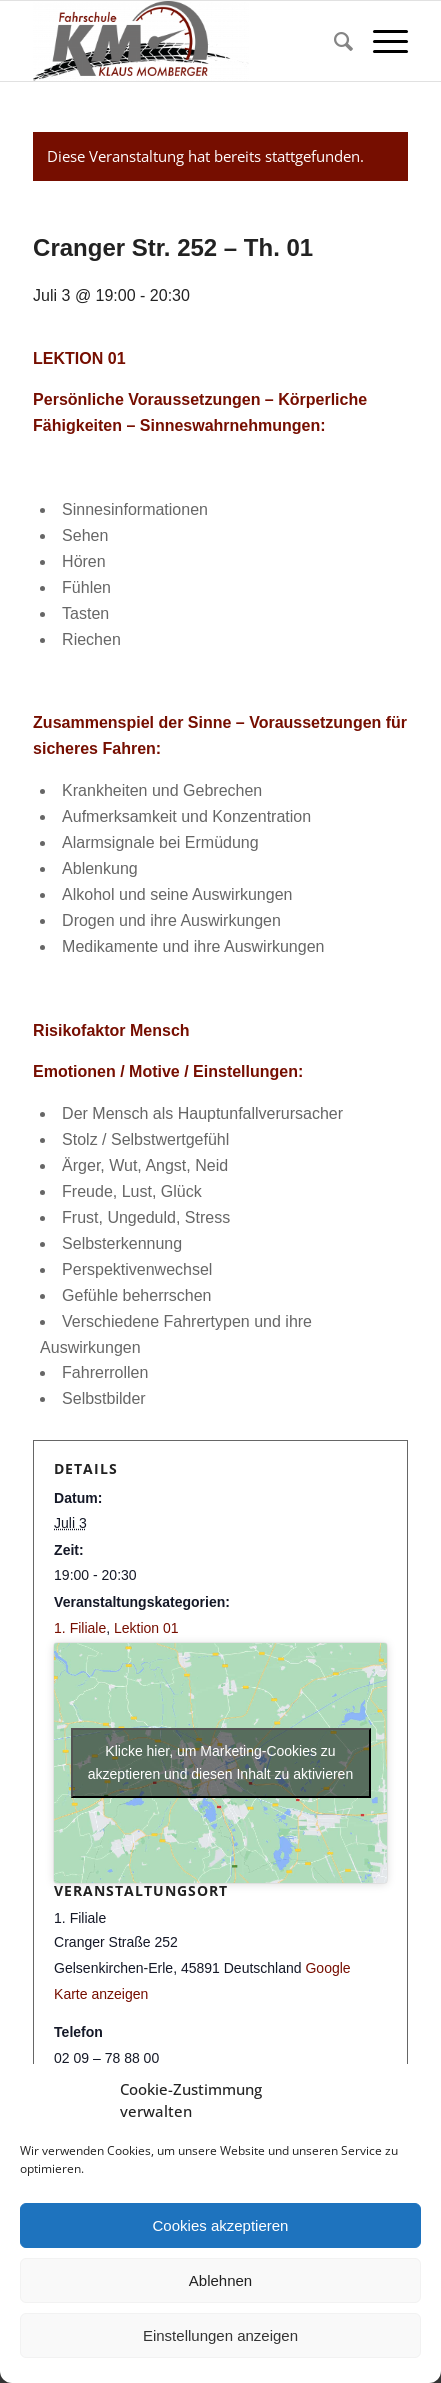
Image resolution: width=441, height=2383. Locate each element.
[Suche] (333, 41)
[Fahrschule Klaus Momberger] (183, 41)
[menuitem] (333, 41)
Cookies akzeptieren (221, 2225)
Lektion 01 (146, 1628)
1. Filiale (80, 1628)
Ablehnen (220, 2280)
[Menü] (380, 41)
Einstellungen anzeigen (220, 2335)
